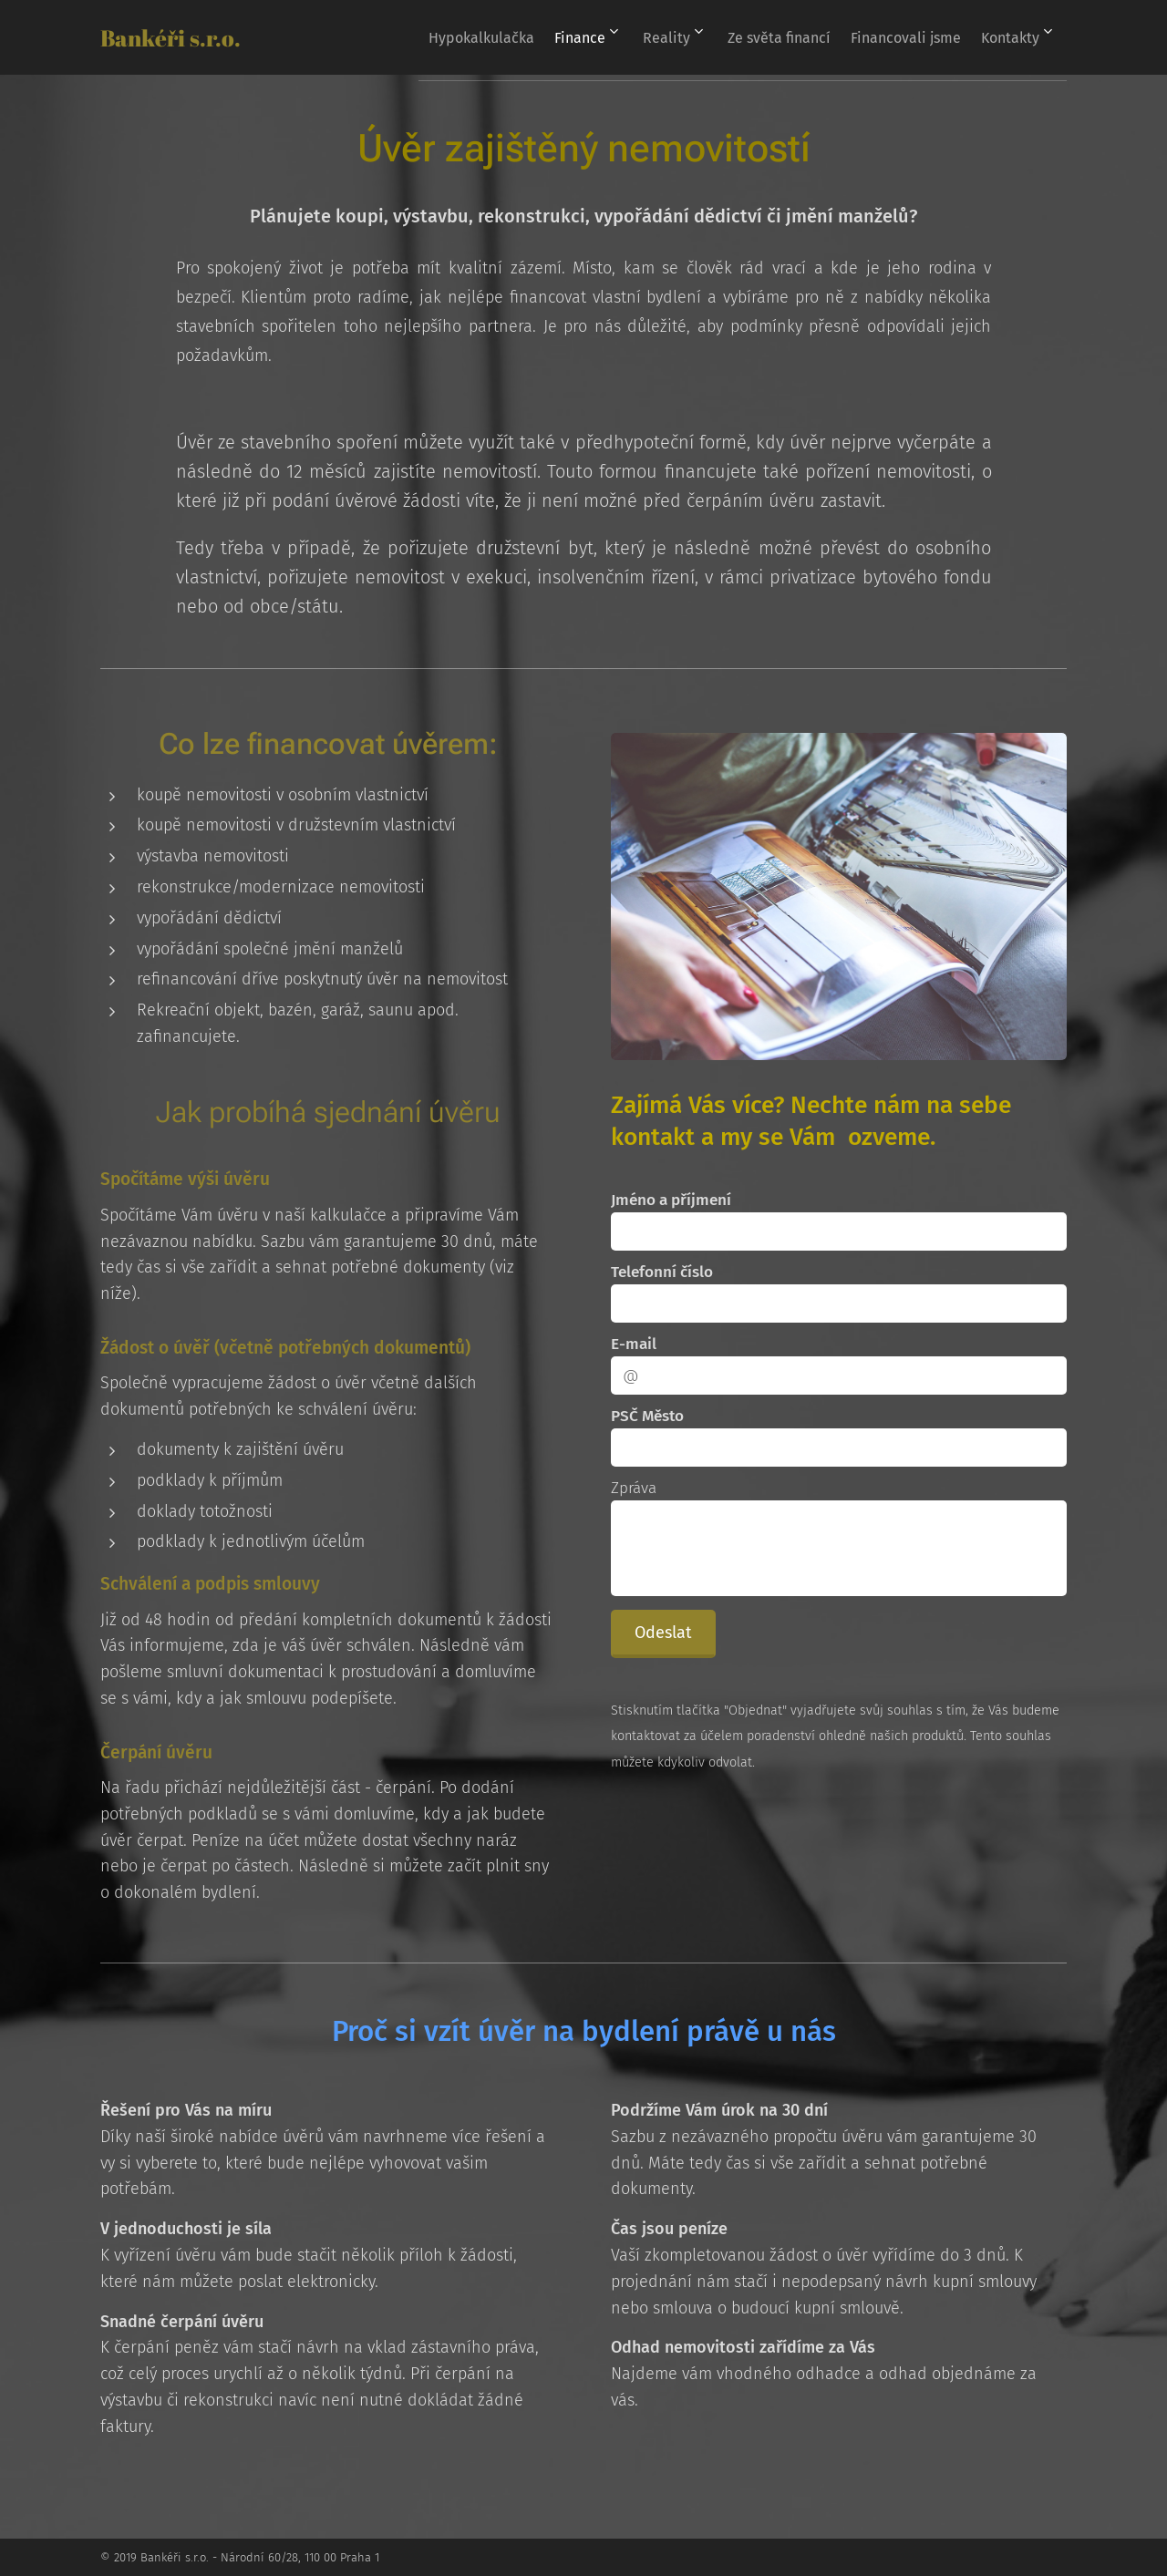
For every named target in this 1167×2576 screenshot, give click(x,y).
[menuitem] (455, 37)
